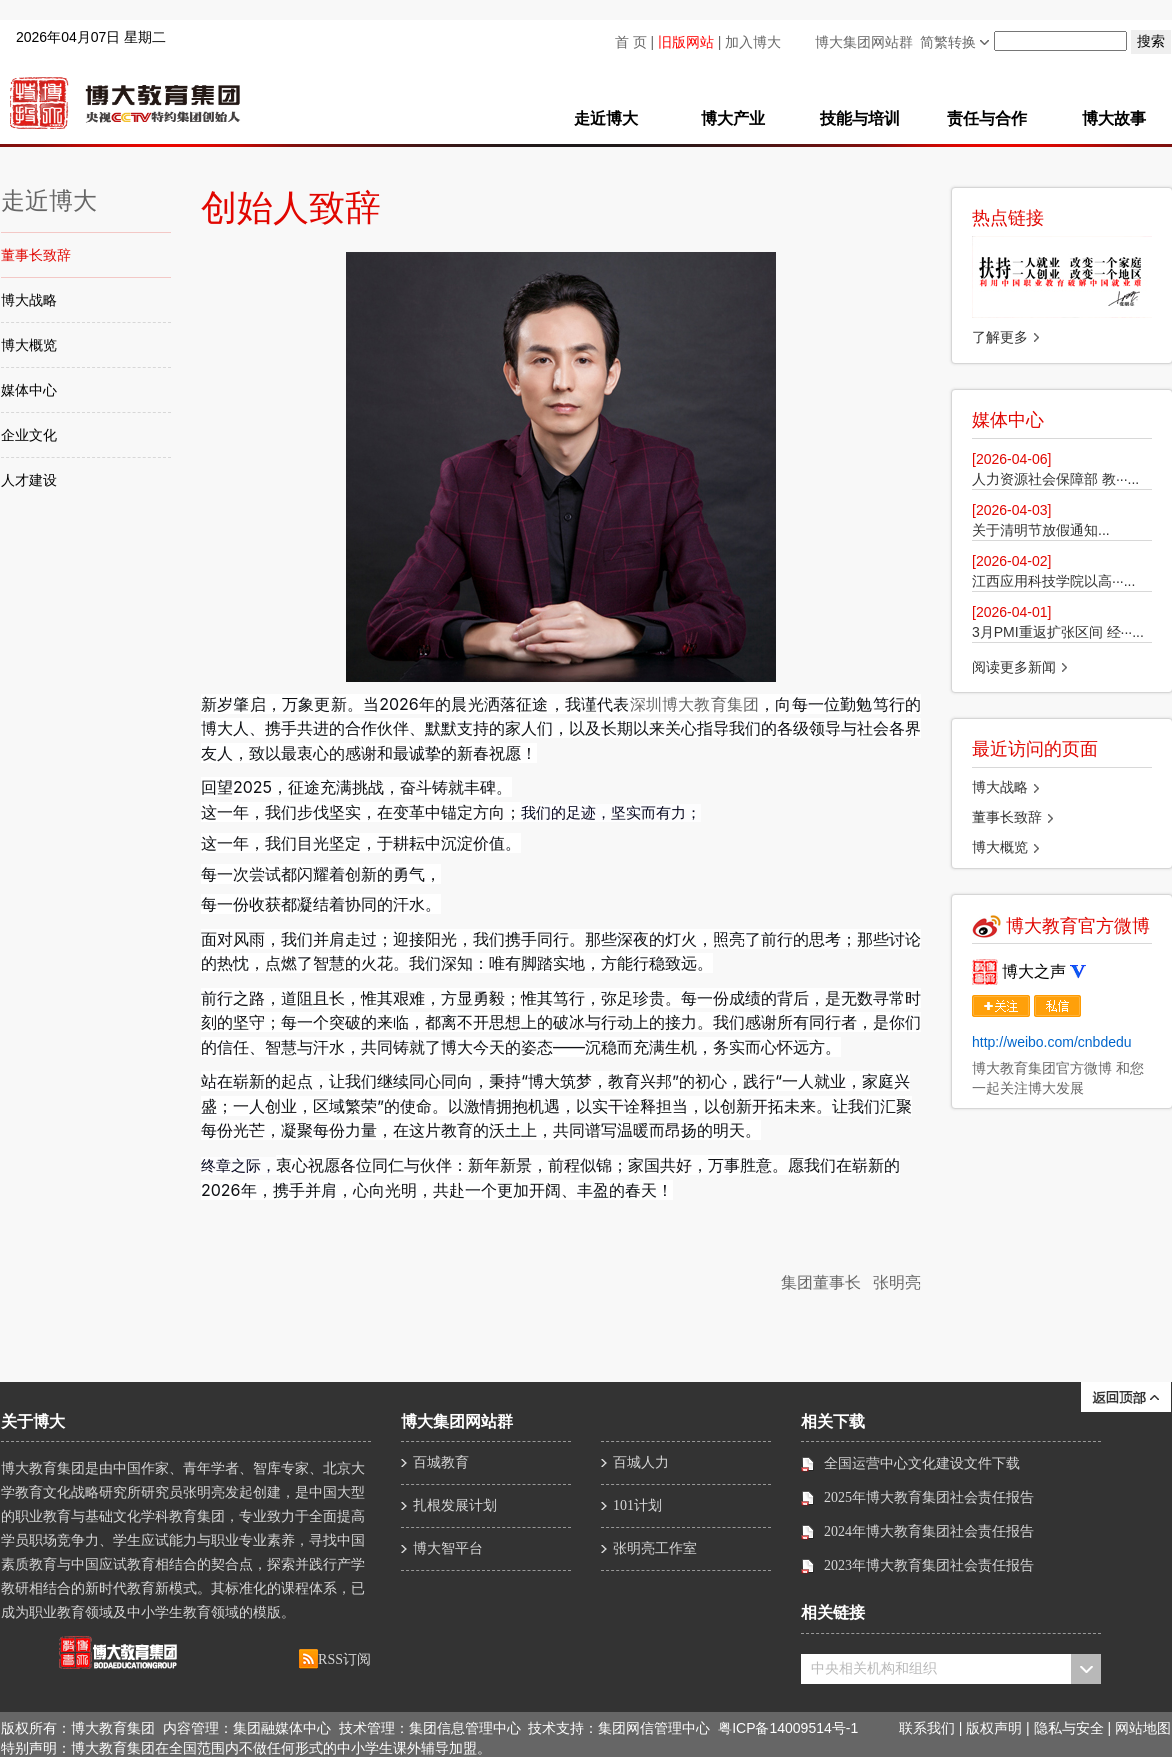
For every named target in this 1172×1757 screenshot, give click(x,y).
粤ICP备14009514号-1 (788, 1728)
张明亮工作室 (655, 1548)
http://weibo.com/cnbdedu (1052, 1042)
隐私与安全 (1069, 1728)
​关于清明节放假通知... (1041, 530)
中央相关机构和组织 (874, 1668)
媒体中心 (29, 390)
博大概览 (29, 345)
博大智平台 (448, 1548)
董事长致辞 (36, 255)
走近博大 (606, 118)
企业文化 (29, 435)
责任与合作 (987, 118)
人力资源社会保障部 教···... (1055, 479)
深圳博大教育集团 (695, 704)
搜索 (1151, 41)
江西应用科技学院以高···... (1053, 581)
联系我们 (927, 1728)
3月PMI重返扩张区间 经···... (1058, 632)
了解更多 (1000, 337)
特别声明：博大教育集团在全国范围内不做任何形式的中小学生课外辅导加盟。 (246, 1748)
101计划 (637, 1505)
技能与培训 (860, 118)
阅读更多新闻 (1014, 667)
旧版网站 (686, 42)
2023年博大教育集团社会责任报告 (929, 1565)
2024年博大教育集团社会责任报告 (929, 1531)
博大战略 (29, 300)
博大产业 (733, 118)
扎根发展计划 (455, 1505)
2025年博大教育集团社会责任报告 (929, 1497)
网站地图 (1143, 1728)
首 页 (631, 42)
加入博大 (753, 42)
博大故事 (1114, 118)
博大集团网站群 (864, 42)
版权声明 (994, 1728)
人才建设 (29, 480)
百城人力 (641, 1462)
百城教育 (441, 1462)
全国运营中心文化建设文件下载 (922, 1463)
